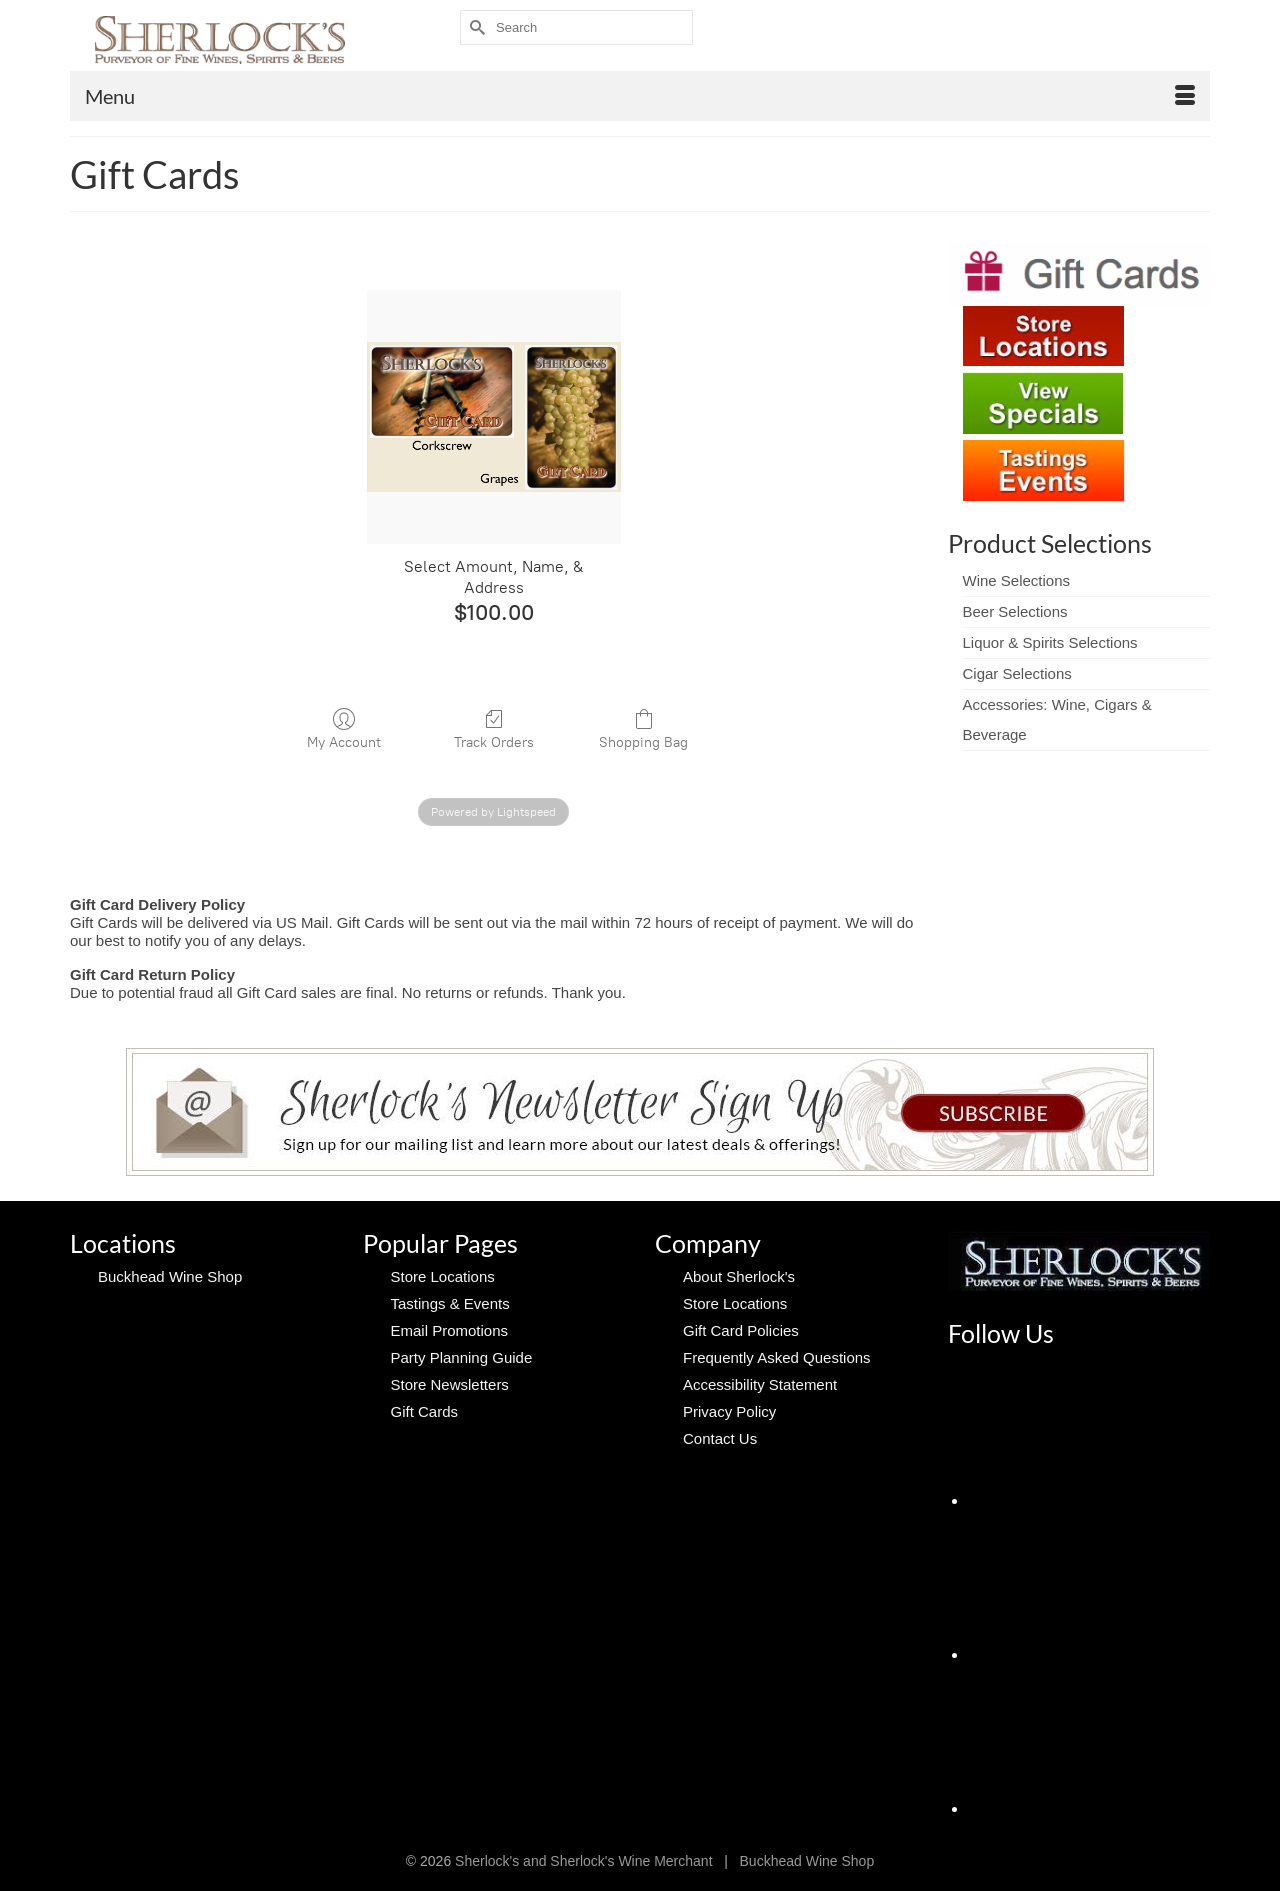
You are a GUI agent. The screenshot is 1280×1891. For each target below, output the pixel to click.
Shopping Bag (643, 729)
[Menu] (640, 96)
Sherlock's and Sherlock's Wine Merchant (583, 1861)
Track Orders (494, 729)
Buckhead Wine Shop (807, 1861)
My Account (344, 729)
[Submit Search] (475, 27)
